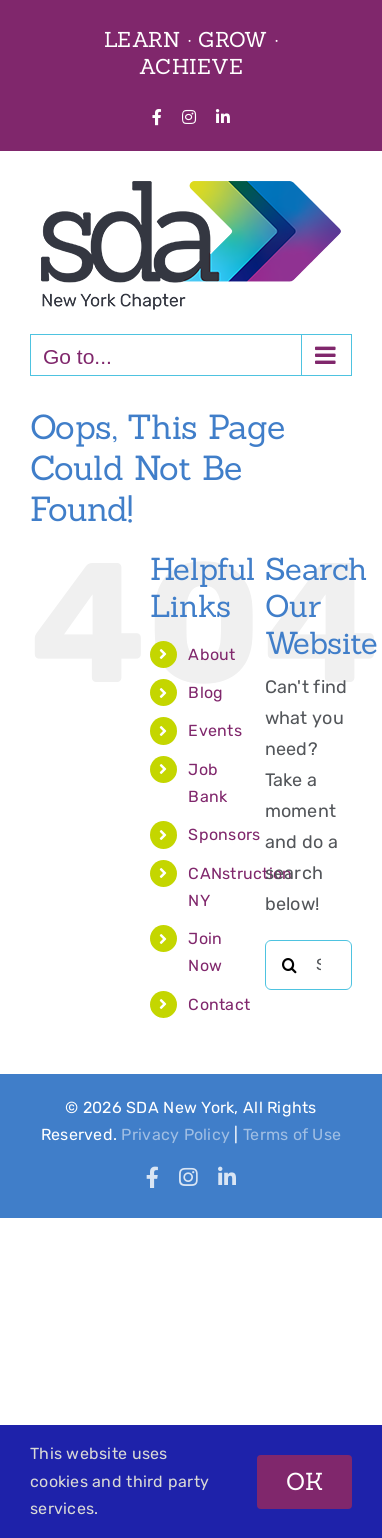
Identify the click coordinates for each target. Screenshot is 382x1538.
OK (304, 1481)
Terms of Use (292, 1134)
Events (215, 730)
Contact (219, 1004)
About (211, 654)
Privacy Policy (175, 1134)
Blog (205, 692)
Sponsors (224, 834)
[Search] (290, 965)
